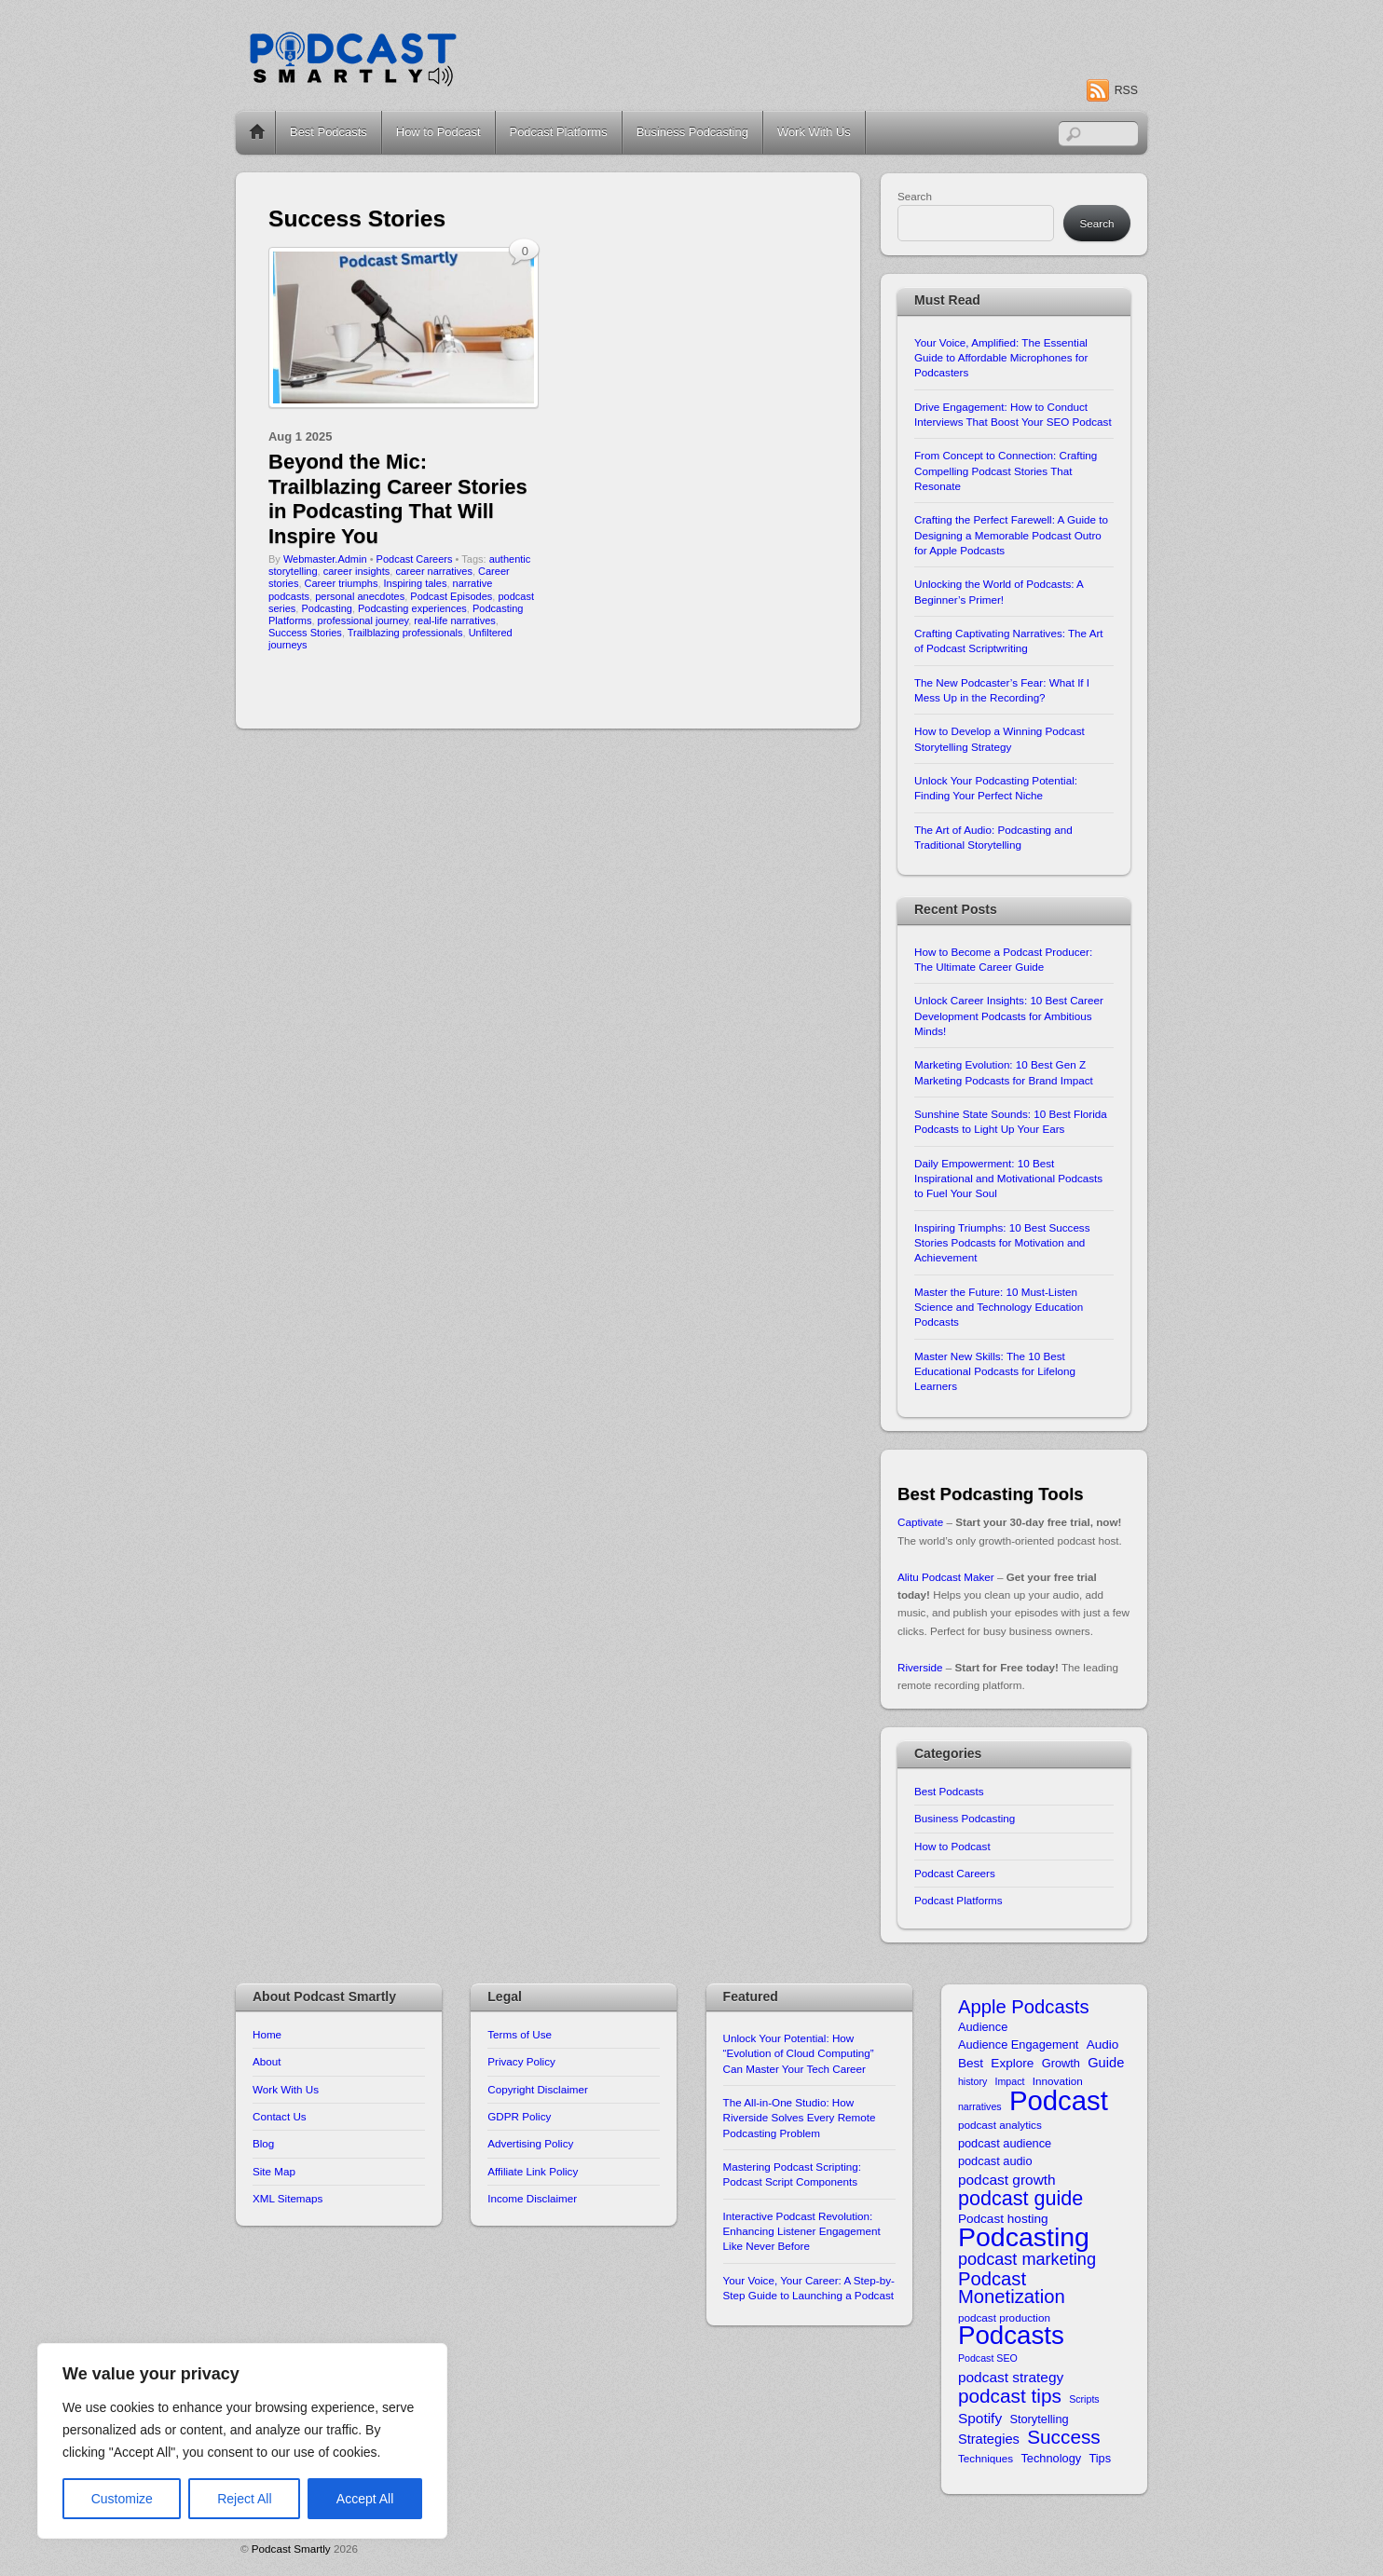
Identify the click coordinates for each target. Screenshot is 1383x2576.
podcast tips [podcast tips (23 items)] (1009, 2396)
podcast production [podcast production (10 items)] (1004, 2317)
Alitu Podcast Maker (945, 1577)
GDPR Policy (519, 2116)
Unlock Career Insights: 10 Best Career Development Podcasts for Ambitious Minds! (1008, 1015)
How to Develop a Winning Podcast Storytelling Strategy (999, 738)
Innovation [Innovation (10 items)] (1058, 2081)
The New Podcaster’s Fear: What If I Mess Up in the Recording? (1001, 689)
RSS (1126, 90)
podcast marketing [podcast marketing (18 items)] (1027, 2260)
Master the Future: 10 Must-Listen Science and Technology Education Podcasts (998, 1307)
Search (914, 196)
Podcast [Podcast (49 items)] (1058, 2100)
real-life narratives (454, 620)
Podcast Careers (415, 559)
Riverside (920, 1667)
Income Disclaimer (532, 2198)
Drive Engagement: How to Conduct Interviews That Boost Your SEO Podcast (1013, 414)
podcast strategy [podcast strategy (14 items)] (1010, 2377)
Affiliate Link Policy (532, 2171)
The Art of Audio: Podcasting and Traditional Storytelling (993, 837)
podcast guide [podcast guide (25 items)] (1020, 2198)
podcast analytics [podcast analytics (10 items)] (1000, 2125)
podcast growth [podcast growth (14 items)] (1007, 2180)
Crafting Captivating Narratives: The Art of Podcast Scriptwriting (1008, 640)
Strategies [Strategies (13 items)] (989, 2439)
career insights (356, 571)
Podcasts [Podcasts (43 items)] (1011, 2335)
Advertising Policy (530, 2143)
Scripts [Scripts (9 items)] (1084, 2399)
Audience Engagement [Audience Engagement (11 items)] (1018, 2044)
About (267, 2061)
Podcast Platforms (559, 132)
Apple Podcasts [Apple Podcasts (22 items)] (1023, 2007)
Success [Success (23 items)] (1064, 2437)
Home (257, 132)
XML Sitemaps (287, 2198)
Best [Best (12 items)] (970, 2063)
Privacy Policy (521, 2061)
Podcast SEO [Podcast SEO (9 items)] (988, 2358)
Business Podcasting (692, 132)
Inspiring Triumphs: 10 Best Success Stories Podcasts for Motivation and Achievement (1002, 1242)
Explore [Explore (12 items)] (1012, 2063)
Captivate (920, 1522)
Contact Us (280, 2116)
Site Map (274, 2171)
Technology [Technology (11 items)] (1050, 2458)
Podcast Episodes (451, 596)
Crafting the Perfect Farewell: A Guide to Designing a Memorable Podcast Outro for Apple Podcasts (1011, 534)
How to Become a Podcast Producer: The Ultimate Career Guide (1003, 959)
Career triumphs (341, 583)
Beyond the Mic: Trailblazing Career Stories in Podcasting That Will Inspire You (397, 498)
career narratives (433, 571)
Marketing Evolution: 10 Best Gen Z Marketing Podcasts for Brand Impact (1003, 1071)
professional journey (363, 620)
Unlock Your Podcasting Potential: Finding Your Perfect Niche (995, 787)
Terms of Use (519, 2034)
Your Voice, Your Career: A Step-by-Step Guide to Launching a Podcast (809, 2287)
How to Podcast (438, 132)
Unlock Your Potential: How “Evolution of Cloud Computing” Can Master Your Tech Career (798, 2053)
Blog (263, 2143)
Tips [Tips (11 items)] (1100, 2458)
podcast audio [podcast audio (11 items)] (995, 2161)
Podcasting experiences (412, 608)
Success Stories (305, 632)
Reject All (244, 2498)
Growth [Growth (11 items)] (1061, 2063)
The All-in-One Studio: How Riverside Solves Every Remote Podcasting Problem (799, 2117)
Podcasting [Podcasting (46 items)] (1023, 2237)
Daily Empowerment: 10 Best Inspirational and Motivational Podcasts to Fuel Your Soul (1008, 1178)
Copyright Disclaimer (537, 2089)
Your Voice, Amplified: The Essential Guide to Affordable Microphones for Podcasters (1001, 357)
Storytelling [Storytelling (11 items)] (1038, 2419)
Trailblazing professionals (405, 632)
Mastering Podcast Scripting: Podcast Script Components (792, 2174)
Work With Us (814, 132)
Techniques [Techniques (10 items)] (985, 2458)
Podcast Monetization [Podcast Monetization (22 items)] (1011, 2288)
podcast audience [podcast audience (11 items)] (1004, 2143)
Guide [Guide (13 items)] (1106, 2062)
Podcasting (326, 608)
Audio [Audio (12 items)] (1103, 2044)
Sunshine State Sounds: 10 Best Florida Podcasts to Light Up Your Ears (1010, 1121)
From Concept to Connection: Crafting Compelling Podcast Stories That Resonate (1005, 470)
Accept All (364, 2498)
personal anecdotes (359, 596)
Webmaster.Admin (325, 559)
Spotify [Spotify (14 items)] (980, 2418)
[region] (242, 2441)
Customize (122, 2498)
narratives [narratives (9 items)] (980, 2106)
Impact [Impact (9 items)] (1010, 2081)
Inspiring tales (415, 583)
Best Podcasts (328, 132)
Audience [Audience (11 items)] (982, 2027)
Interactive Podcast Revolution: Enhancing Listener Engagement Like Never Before (802, 2231)
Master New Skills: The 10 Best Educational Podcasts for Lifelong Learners (994, 1371)
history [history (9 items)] (972, 2081)
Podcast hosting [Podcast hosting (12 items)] (1003, 2219)
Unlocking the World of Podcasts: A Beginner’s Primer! (998, 591)
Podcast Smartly (291, 2548)
